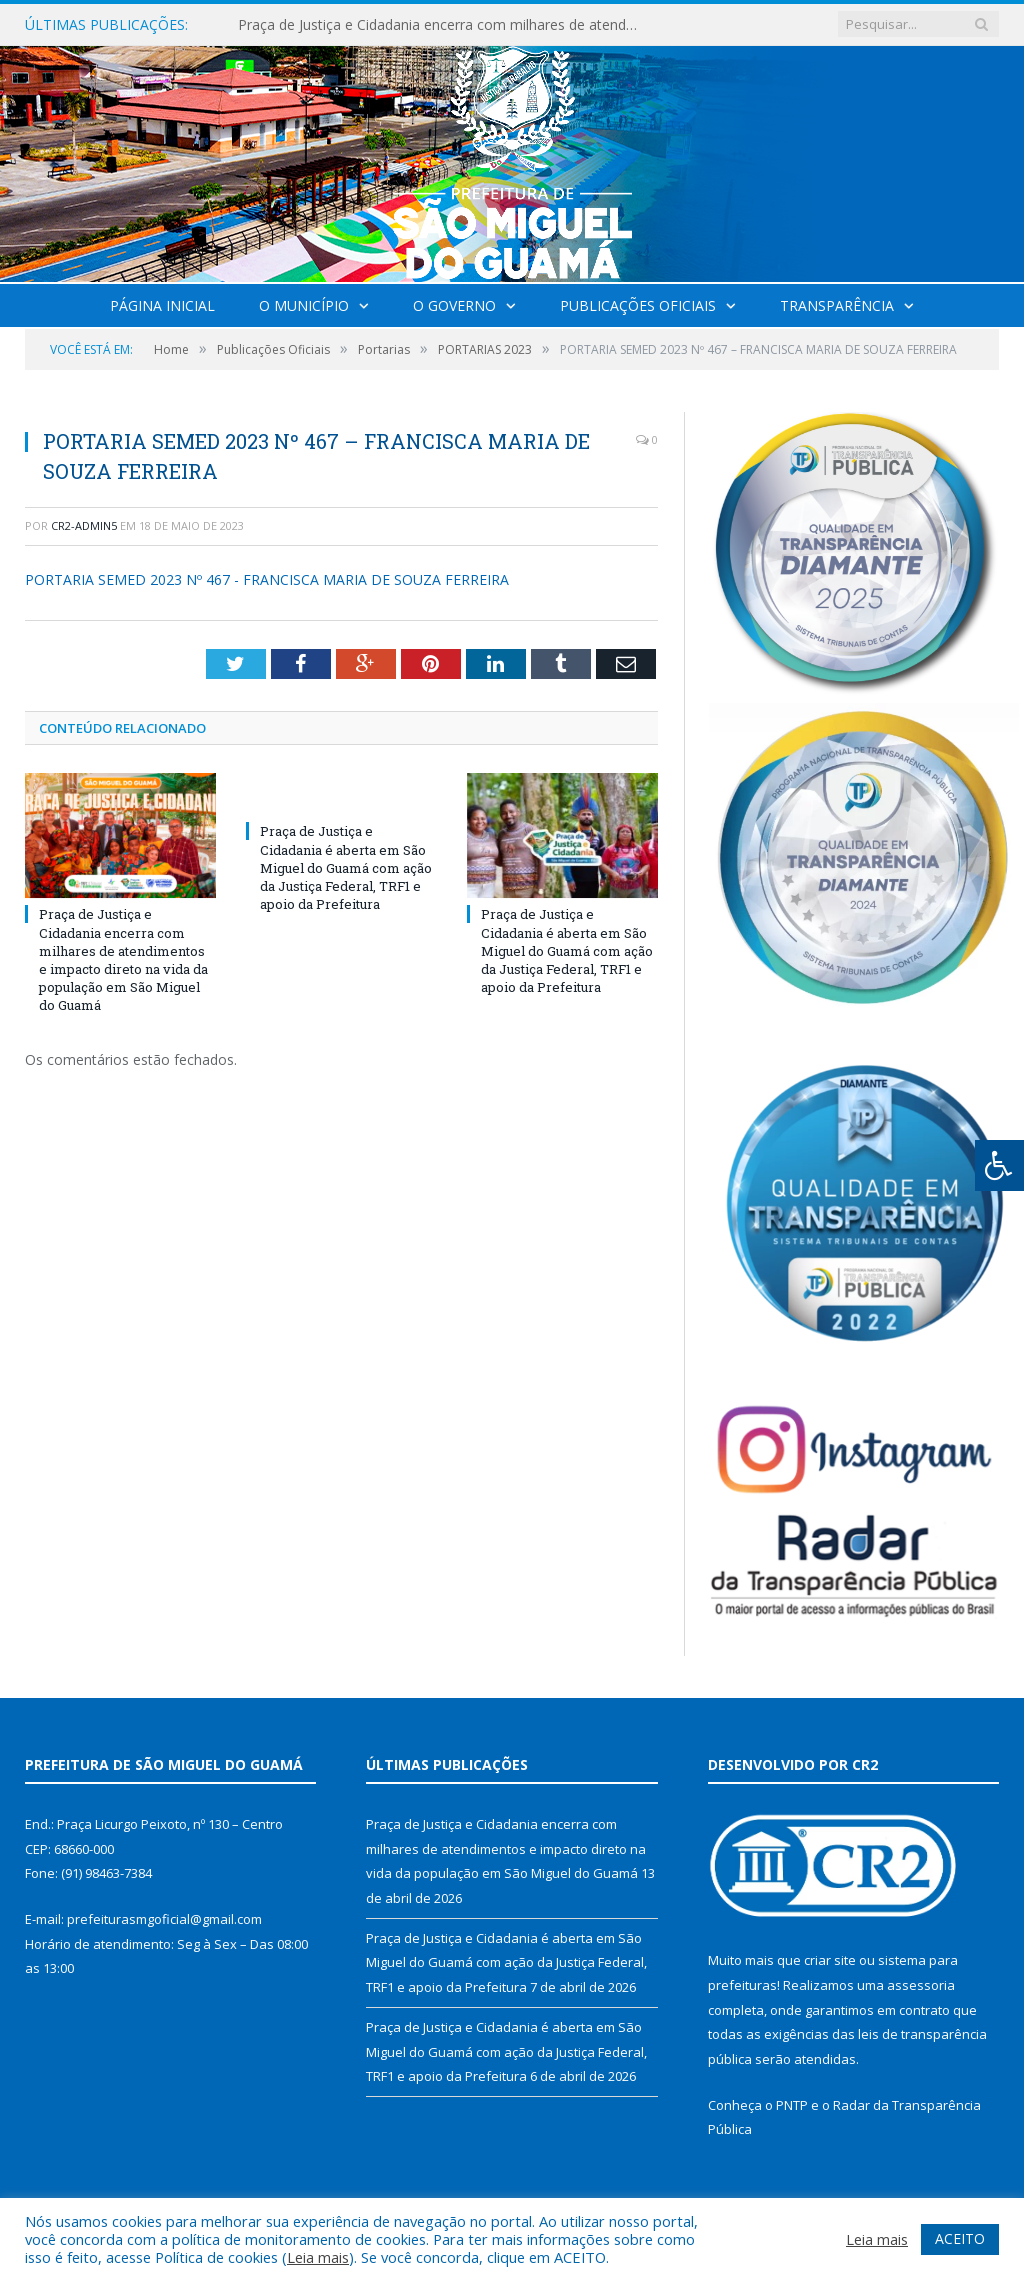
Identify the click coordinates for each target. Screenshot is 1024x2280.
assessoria (921, 1985)
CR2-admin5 (84, 525)
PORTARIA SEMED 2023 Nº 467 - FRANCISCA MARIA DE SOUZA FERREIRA (267, 579)
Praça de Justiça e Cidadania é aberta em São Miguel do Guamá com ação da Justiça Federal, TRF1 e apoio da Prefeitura (346, 867)
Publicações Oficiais (638, 305)
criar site (830, 1960)
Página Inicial (162, 305)
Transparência (837, 305)
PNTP (792, 2105)
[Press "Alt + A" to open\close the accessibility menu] (999, 1165)
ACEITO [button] (960, 2238)
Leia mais (318, 2257)
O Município (304, 305)
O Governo (454, 305)
